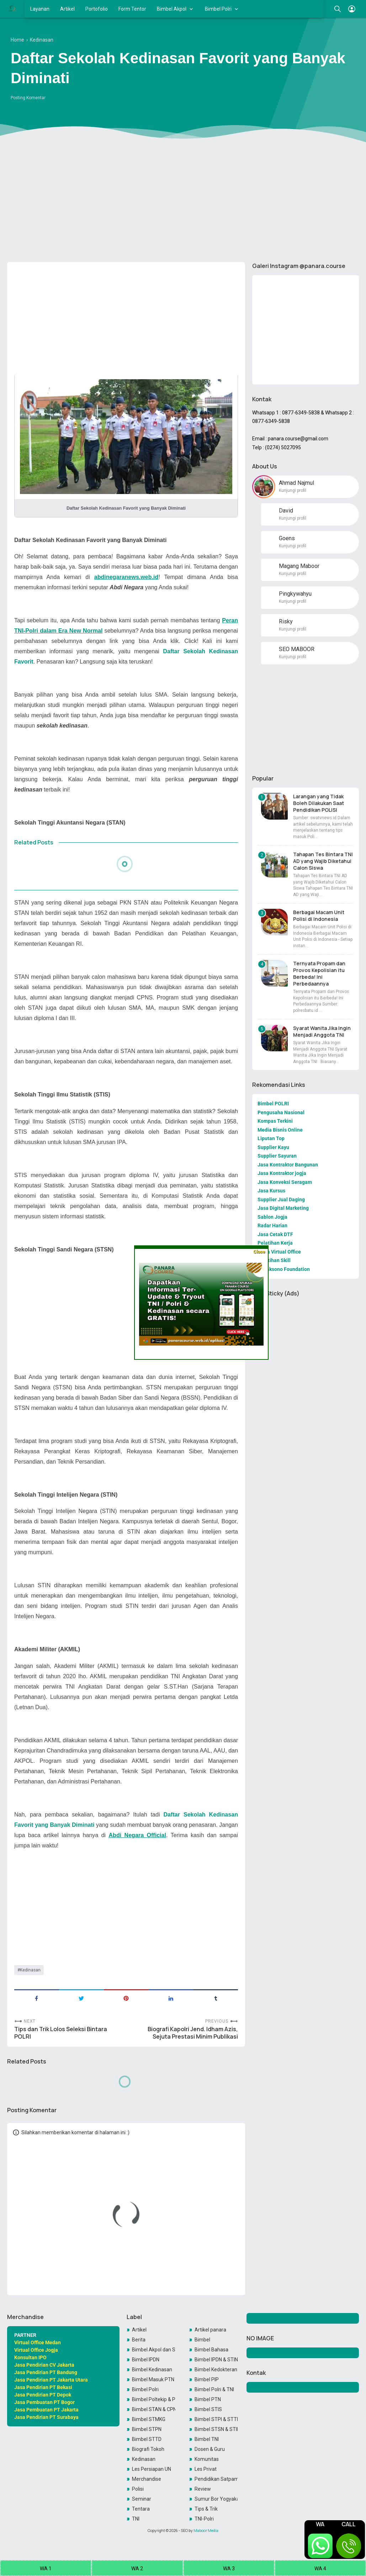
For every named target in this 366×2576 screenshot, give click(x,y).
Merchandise (146, 2479)
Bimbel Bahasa (211, 2349)
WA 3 (229, 2568)
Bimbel (202, 2339)
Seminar (141, 2499)
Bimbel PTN (208, 2399)
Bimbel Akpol (171, 9)
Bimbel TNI (207, 2439)
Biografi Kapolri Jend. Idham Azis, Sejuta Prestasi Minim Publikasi (193, 2032)
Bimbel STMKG (148, 2419)
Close (259, 1251)
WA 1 (46, 2568)
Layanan (39, 9)
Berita (138, 2339)
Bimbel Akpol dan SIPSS (153, 2349)
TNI (135, 2519)
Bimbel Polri (218, 9)
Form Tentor (132, 9)
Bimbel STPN (146, 2429)
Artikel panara (210, 2330)
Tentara (141, 2509)
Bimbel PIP (207, 2379)
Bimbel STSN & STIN (216, 2429)
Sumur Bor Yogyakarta (216, 2499)
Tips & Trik (206, 2509)
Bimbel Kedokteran (216, 2369)
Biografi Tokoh (148, 2449)
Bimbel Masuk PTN (153, 2379)
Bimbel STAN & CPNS (153, 2409)
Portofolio (96, 9)
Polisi (138, 2489)
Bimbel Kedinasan (152, 2369)
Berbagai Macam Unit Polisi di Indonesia (318, 915)
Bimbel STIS (208, 2409)
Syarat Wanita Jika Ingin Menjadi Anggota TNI (322, 1031)
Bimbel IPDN (145, 2359)
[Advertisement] (183, 201)
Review (203, 2489)
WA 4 (320, 2568)
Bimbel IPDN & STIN (216, 2359)
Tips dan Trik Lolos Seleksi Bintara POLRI (60, 2032)
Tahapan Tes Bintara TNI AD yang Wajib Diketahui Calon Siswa (323, 861)
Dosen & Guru (210, 2449)
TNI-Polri (204, 2519)
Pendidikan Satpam (216, 2479)
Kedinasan (30, 1970)
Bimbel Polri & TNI (214, 2389)
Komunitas (207, 2459)
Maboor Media (205, 2530)
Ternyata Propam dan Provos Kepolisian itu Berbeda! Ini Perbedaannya (319, 973)
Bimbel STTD (146, 2439)
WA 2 (137, 2568)
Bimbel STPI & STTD (216, 2419)
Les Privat (206, 2469)
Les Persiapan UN (151, 2469)
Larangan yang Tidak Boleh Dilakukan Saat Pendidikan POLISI (318, 803)
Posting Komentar (28, 97)
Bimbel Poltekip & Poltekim (153, 2399)
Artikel (67, 9)
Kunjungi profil (292, 490)
